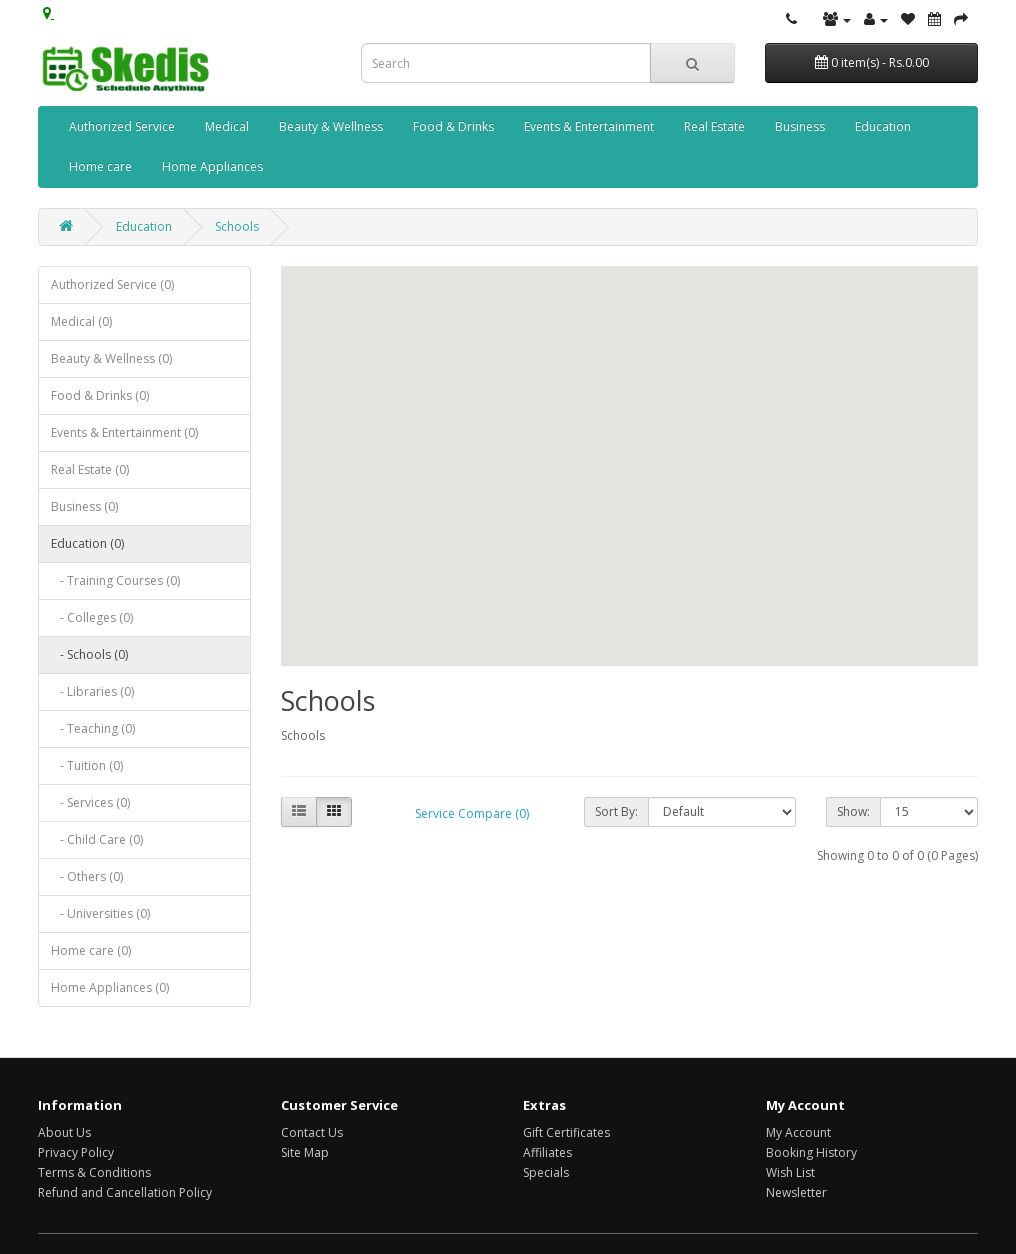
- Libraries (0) (92, 691)
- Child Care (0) (97, 839)
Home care (100, 166)
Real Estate (714, 126)
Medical (227, 126)
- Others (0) (87, 876)
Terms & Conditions (94, 1172)
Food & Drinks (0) (100, 395)
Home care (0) (91, 950)
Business (800, 126)
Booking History (811, 1152)
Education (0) (87, 543)
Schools (237, 226)
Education (883, 126)
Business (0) (84, 506)
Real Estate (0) (90, 469)
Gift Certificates (566, 1132)
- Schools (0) (89, 654)
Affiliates (547, 1152)
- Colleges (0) (92, 617)
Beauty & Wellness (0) (111, 358)
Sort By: (616, 811)
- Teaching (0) (93, 728)
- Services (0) (90, 802)
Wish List (790, 1172)
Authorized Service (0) (112, 284)
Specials (546, 1172)
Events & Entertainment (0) (124, 432)
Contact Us (312, 1132)
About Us (64, 1132)
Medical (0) (81, 321)
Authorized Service (122, 126)
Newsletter (796, 1192)
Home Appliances (212, 166)
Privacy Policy (76, 1152)
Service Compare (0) (472, 813)
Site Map (305, 1152)
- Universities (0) (100, 913)
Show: (853, 811)
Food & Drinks (453, 126)
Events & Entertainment (589, 126)
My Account (798, 1132)
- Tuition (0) (87, 765)
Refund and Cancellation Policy (125, 1192)
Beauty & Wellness (331, 126)
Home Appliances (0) (110, 987)
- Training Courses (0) (115, 580)
